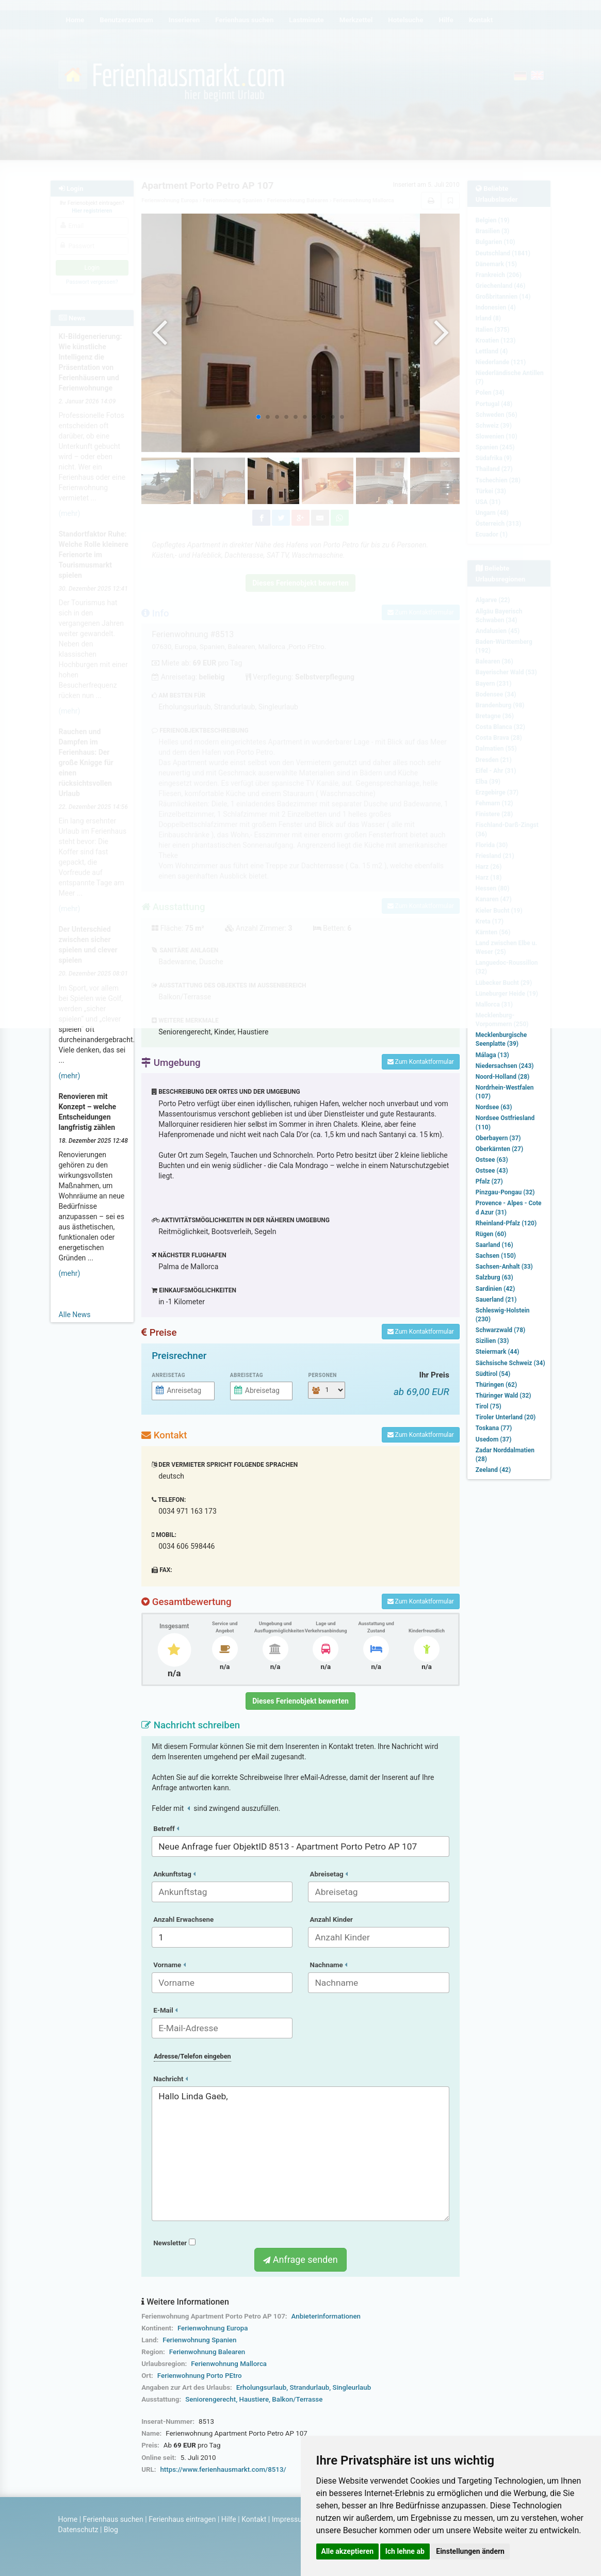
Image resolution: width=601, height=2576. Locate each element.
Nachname (328, 1965)
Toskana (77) (494, 1428)
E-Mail (165, 2010)
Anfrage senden (300, 2259)
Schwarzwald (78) (500, 1330)
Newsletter (174, 2243)
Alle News (75, 1314)
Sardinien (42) (495, 1288)
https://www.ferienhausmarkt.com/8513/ (223, 2469)
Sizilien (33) (492, 1340)
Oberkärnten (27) (499, 1149)
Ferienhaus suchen (113, 2519)
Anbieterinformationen (326, 2316)
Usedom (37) (494, 1439)
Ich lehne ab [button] (405, 2551)
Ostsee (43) (492, 1170)
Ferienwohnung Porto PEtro (199, 2375)
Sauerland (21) (496, 1299)
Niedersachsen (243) (505, 1066)
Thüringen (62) (496, 1384)
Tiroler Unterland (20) (505, 1417)
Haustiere (254, 2399)
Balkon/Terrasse (297, 2399)
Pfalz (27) (489, 1181)
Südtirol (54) (493, 1374)
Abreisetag (246, 1375)
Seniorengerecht (210, 2399)
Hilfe (228, 2519)
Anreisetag (168, 1375)
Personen (322, 1375)
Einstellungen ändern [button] (470, 2551)
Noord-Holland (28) (502, 1076)
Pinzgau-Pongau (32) (505, 1192)
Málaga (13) (492, 1055)
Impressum (290, 2519)
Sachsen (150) (496, 1255)
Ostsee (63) (492, 1159)
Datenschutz (78, 2529)
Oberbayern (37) (498, 1138)
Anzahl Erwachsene (183, 1919)
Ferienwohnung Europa (212, 2328)
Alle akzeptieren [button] (347, 2551)
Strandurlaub (310, 2387)
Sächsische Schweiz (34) (510, 1363)
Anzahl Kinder (331, 1919)
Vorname (169, 1965)
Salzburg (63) (494, 1277)
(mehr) (69, 1076)
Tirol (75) (488, 1406)
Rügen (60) (491, 1234)
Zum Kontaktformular (420, 1061)
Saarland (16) (494, 1245)
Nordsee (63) (494, 1107)
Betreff (166, 1829)
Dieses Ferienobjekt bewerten (300, 1701)
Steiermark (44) (497, 1351)
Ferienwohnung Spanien (199, 2340)
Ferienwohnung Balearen (207, 2352)
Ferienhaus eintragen (182, 2519)
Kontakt (253, 2519)
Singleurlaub (352, 2387)
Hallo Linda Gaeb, (300, 2154)
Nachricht (170, 2079)
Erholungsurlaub (261, 2387)
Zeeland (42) (493, 1469)
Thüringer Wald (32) (503, 1395)
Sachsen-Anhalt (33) (504, 1266)
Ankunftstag (174, 1874)
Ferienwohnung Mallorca (229, 2364)
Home (68, 2519)
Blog (111, 2529)
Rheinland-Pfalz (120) (506, 1223)
